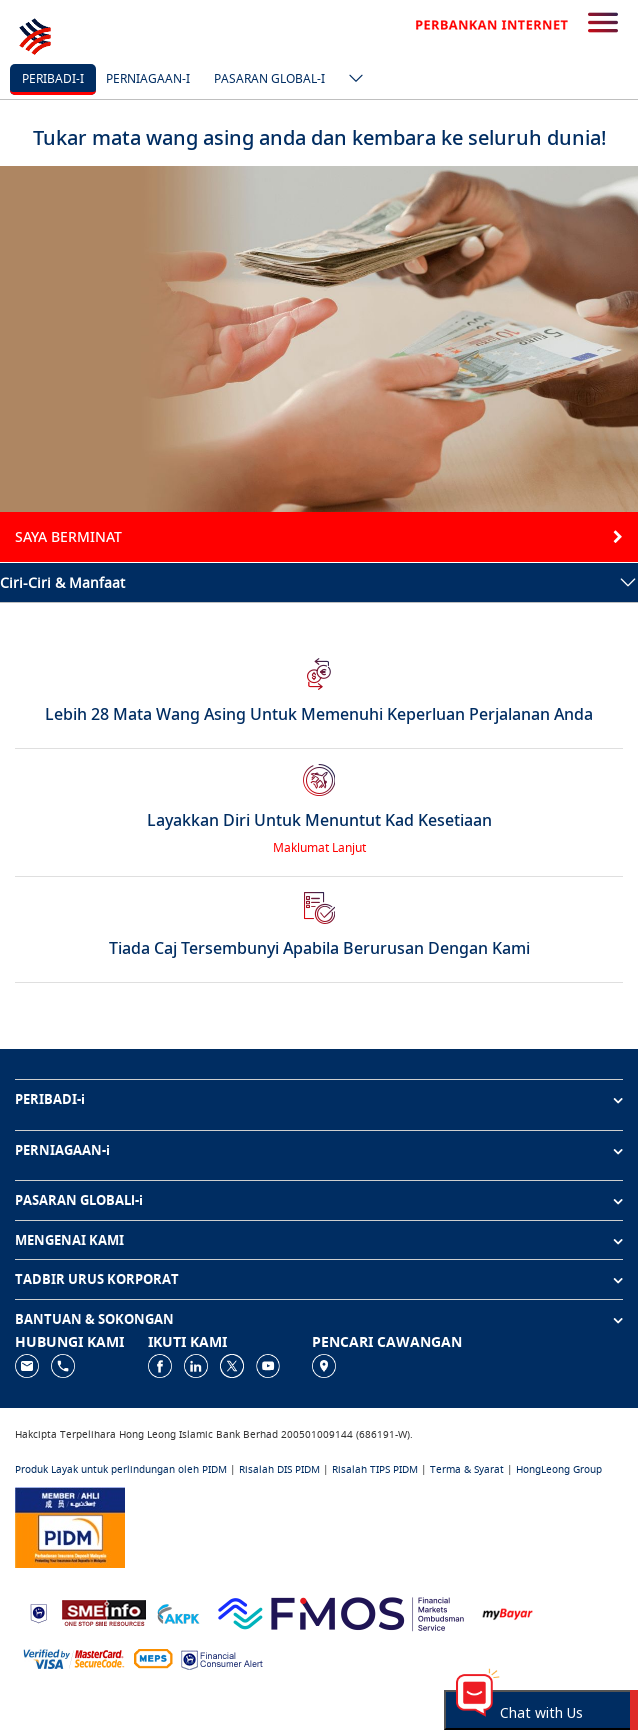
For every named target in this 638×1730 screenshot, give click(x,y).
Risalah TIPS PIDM (375, 1469)
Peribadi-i (53, 78)
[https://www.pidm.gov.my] (70, 1525)
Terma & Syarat (467, 1469)
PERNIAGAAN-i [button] (62, 1150)
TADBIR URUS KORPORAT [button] (97, 1279)
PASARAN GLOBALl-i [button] (79, 1200)
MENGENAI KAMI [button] (69, 1240)
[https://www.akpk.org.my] (178, 1611)
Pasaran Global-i (269, 78)
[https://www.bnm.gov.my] (38, 1611)
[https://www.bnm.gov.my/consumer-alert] (222, 1657)
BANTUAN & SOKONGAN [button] (94, 1319)
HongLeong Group (559, 1469)
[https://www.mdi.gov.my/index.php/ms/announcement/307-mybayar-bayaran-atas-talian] (507, 1611)
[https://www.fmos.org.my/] (341, 1611)
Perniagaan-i (148, 78)
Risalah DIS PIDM (279, 1469)
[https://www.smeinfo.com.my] (104, 1611)
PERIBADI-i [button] (50, 1099)
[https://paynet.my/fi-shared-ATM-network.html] (153, 1657)
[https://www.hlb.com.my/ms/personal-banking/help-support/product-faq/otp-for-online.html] (74, 1657)
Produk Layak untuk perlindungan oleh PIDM (121, 1469)
